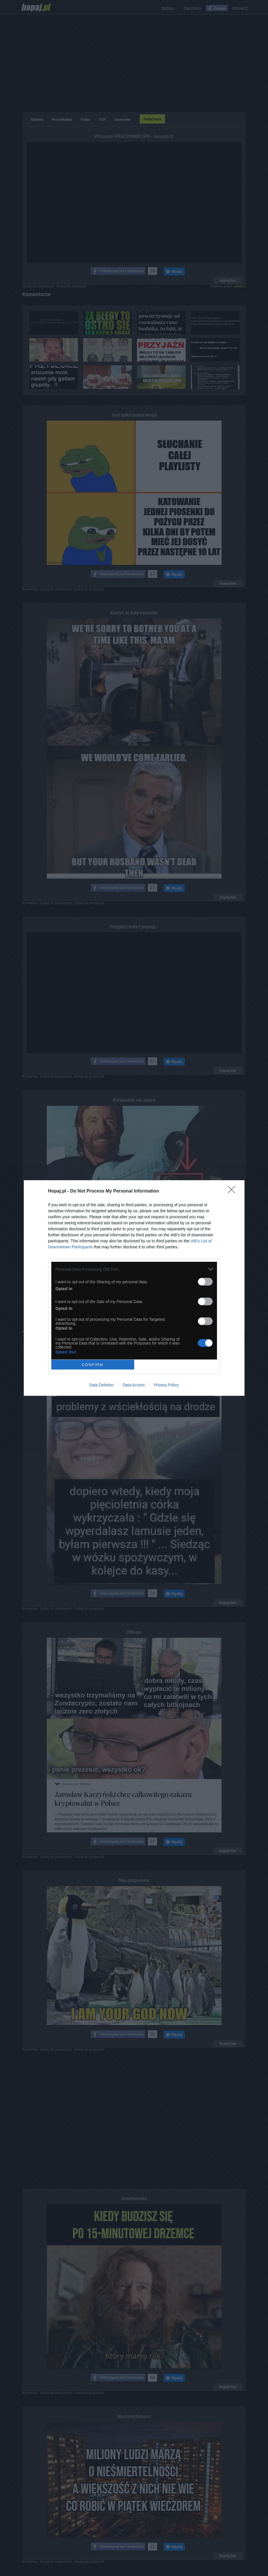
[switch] (205, 1282)
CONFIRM (92, 1365)
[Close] (233, 1191)
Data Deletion (101, 1385)
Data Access (133, 1385)
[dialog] (134, 1288)
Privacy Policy (166, 1385)
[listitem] (134, 1269)
